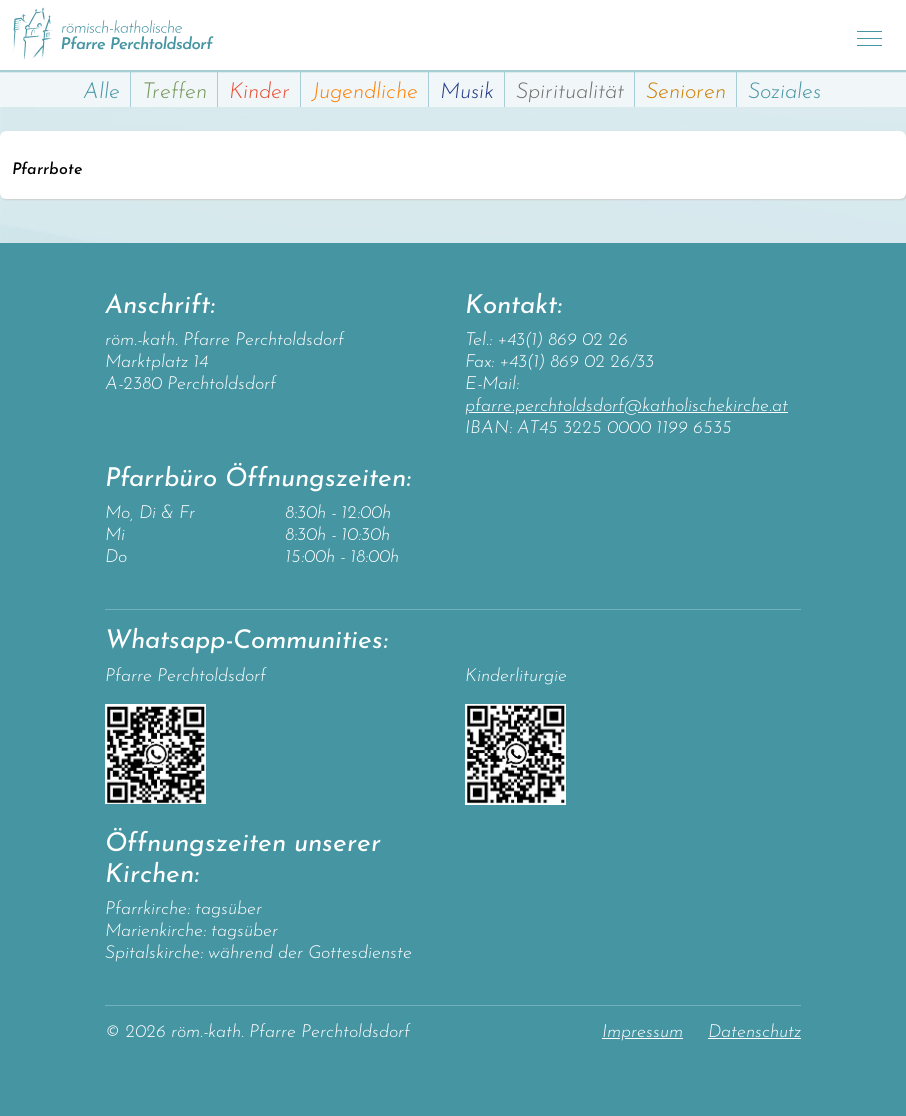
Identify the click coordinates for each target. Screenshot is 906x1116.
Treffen (174, 92)
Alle (101, 92)
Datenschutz (754, 1032)
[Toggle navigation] (869, 35)
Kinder (259, 92)
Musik (467, 92)
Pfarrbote (47, 170)
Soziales (784, 92)
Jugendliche (365, 92)
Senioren (686, 92)
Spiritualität (570, 92)
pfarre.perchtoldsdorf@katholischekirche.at (626, 406)
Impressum (642, 1032)
